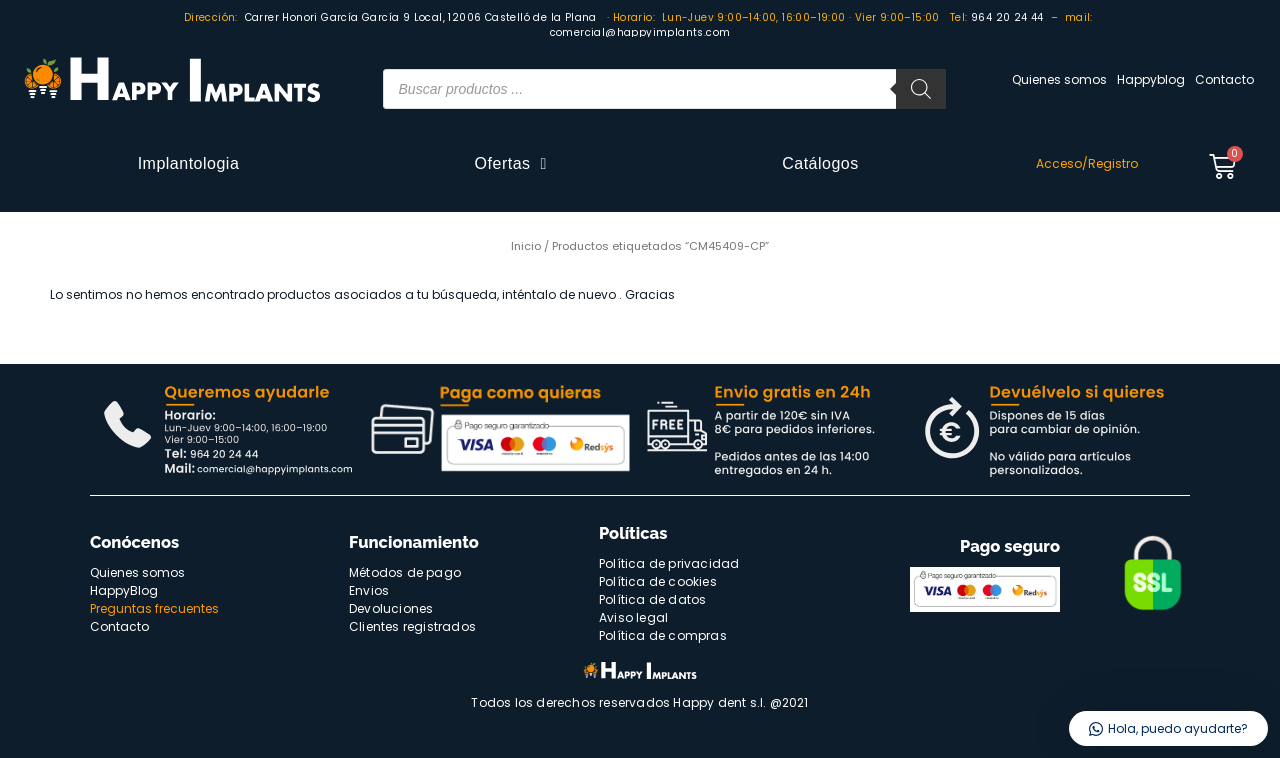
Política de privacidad (669, 563)
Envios (369, 590)
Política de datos (652, 599)
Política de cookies (658, 581)
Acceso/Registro (1087, 163)
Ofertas (511, 164)
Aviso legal (633, 617)
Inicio (526, 246)
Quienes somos (1059, 79)
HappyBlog (124, 590)
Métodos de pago (405, 572)
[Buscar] (921, 89)
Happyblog (1151, 79)
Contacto (1224, 79)
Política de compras (663, 635)
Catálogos (820, 163)
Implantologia (189, 163)
